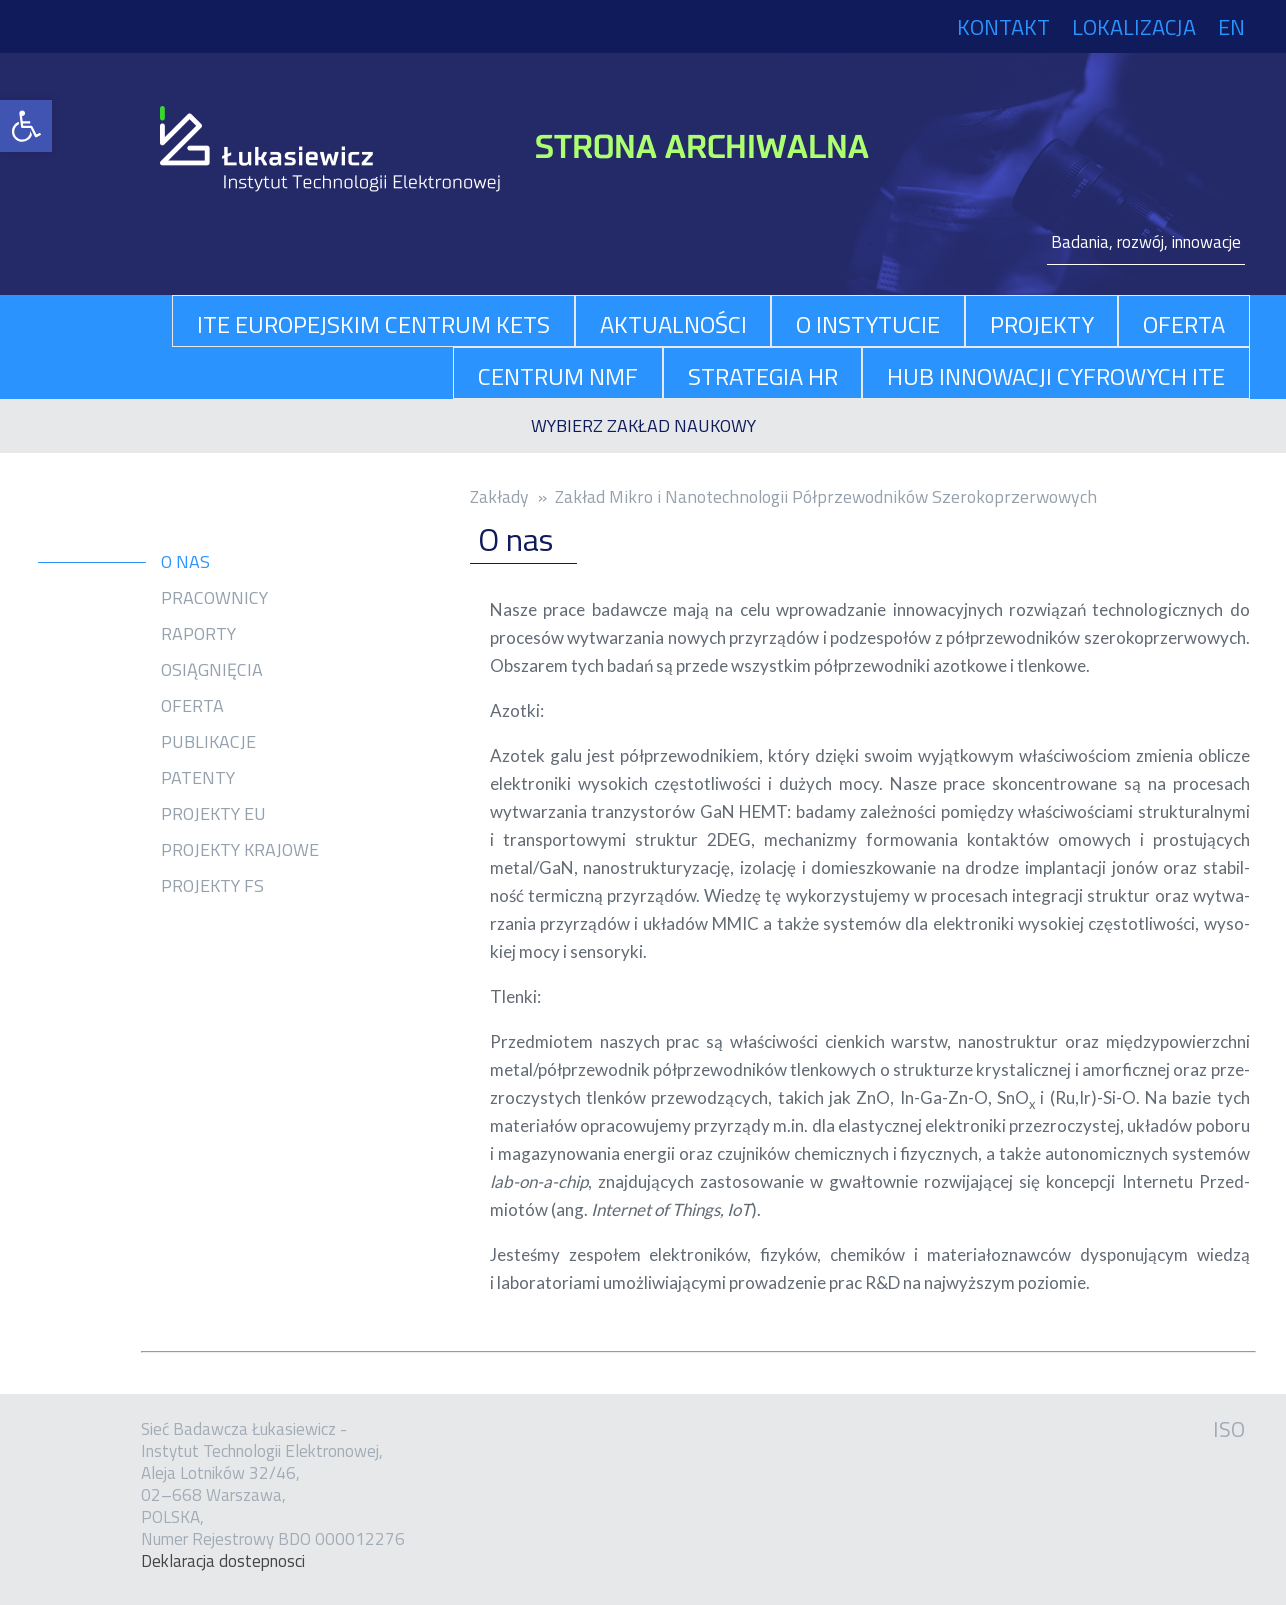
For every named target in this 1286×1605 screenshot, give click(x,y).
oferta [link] (1184, 324)
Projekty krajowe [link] (240, 850)
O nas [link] (185, 562)
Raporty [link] (198, 634)
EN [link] (1231, 27)
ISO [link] (1229, 1429)
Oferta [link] (192, 706)
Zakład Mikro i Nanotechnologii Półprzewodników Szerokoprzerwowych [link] (826, 496)
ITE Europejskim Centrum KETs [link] (373, 324)
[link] (26, 126)
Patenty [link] (198, 778)
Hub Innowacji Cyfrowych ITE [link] (1056, 376)
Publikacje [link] (208, 742)
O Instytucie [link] (868, 324)
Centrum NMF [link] (558, 376)
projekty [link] (1042, 324)
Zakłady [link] (499, 496)
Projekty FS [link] (212, 886)
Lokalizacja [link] (1134, 27)
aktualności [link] (673, 324)
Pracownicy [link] (214, 598)
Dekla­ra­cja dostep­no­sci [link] (223, 1561)
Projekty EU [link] (213, 814)
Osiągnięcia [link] (212, 670)
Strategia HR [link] (763, 376)
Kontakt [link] (1003, 27)
